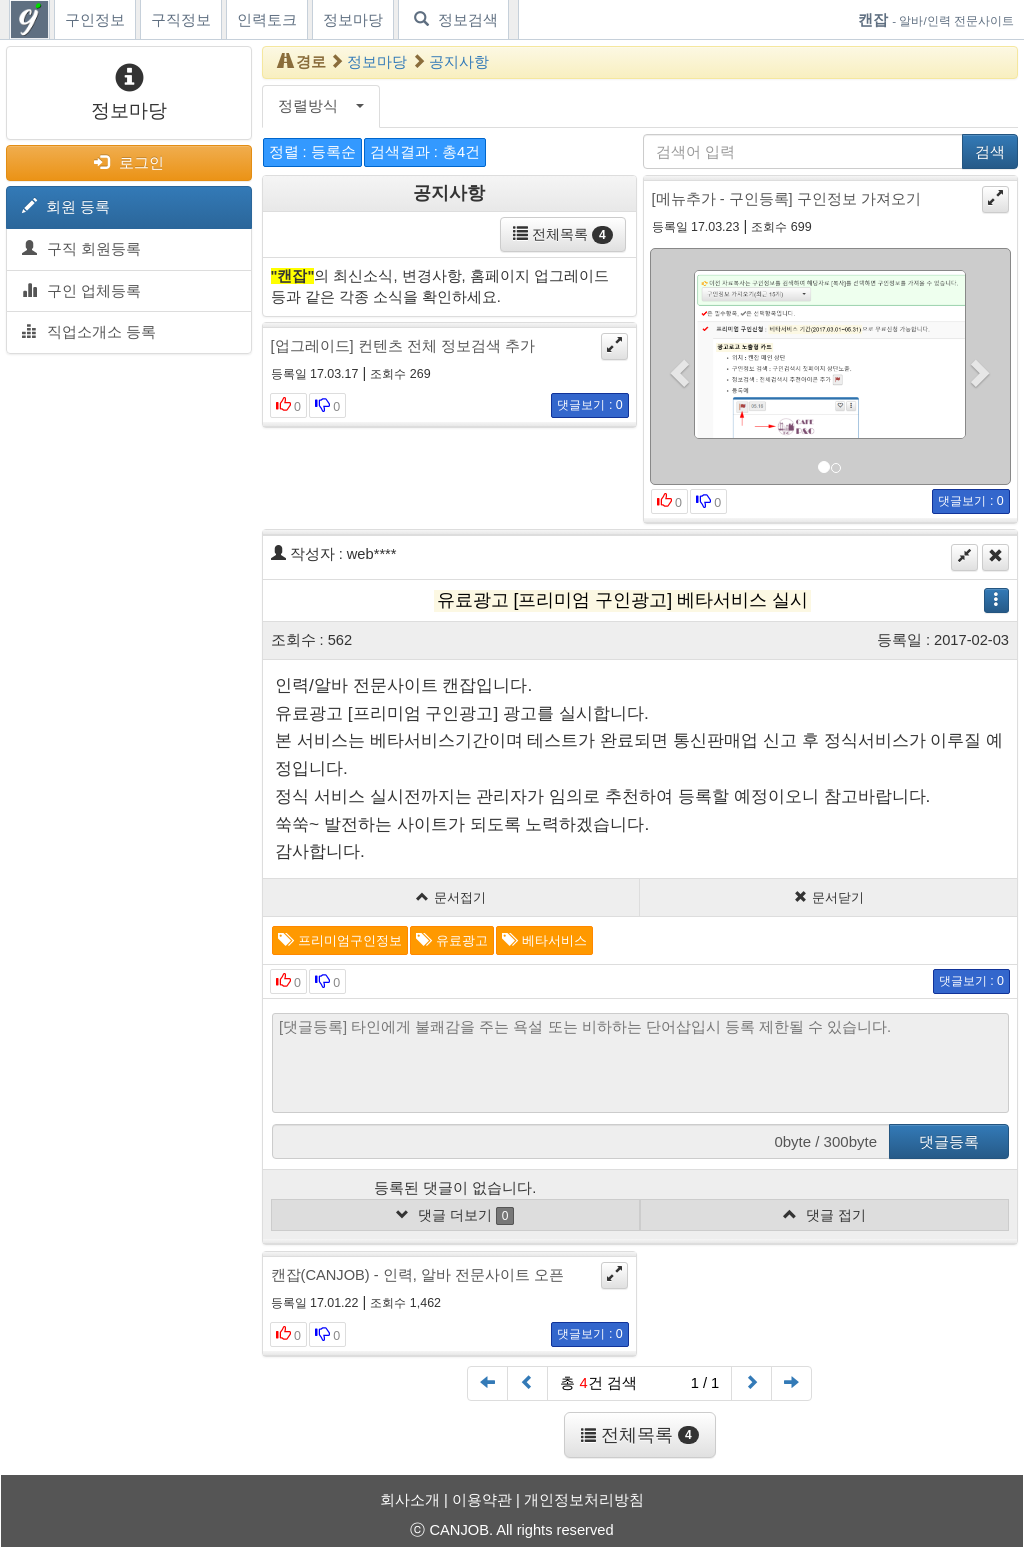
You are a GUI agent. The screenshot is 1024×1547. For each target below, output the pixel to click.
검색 (990, 151)
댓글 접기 (824, 1215)
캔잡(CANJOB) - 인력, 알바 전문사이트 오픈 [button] (418, 1275)
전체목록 (562, 235)
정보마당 (353, 20)
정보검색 (453, 19)
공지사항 (459, 62)
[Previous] (527, 1383)
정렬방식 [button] (321, 106)
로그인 (128, 162)
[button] (678, 366)
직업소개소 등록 (89, 332)
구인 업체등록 (81, 291)
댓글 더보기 (455, 1216)
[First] (487, 1383)
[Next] (751, 1383)
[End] (791, 1383)
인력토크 (267, 20)
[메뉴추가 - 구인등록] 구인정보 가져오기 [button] (786, 199)
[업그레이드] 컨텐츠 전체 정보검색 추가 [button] (403, 346)
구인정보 (95, 20)
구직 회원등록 (81, 249)
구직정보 (181, 20)
